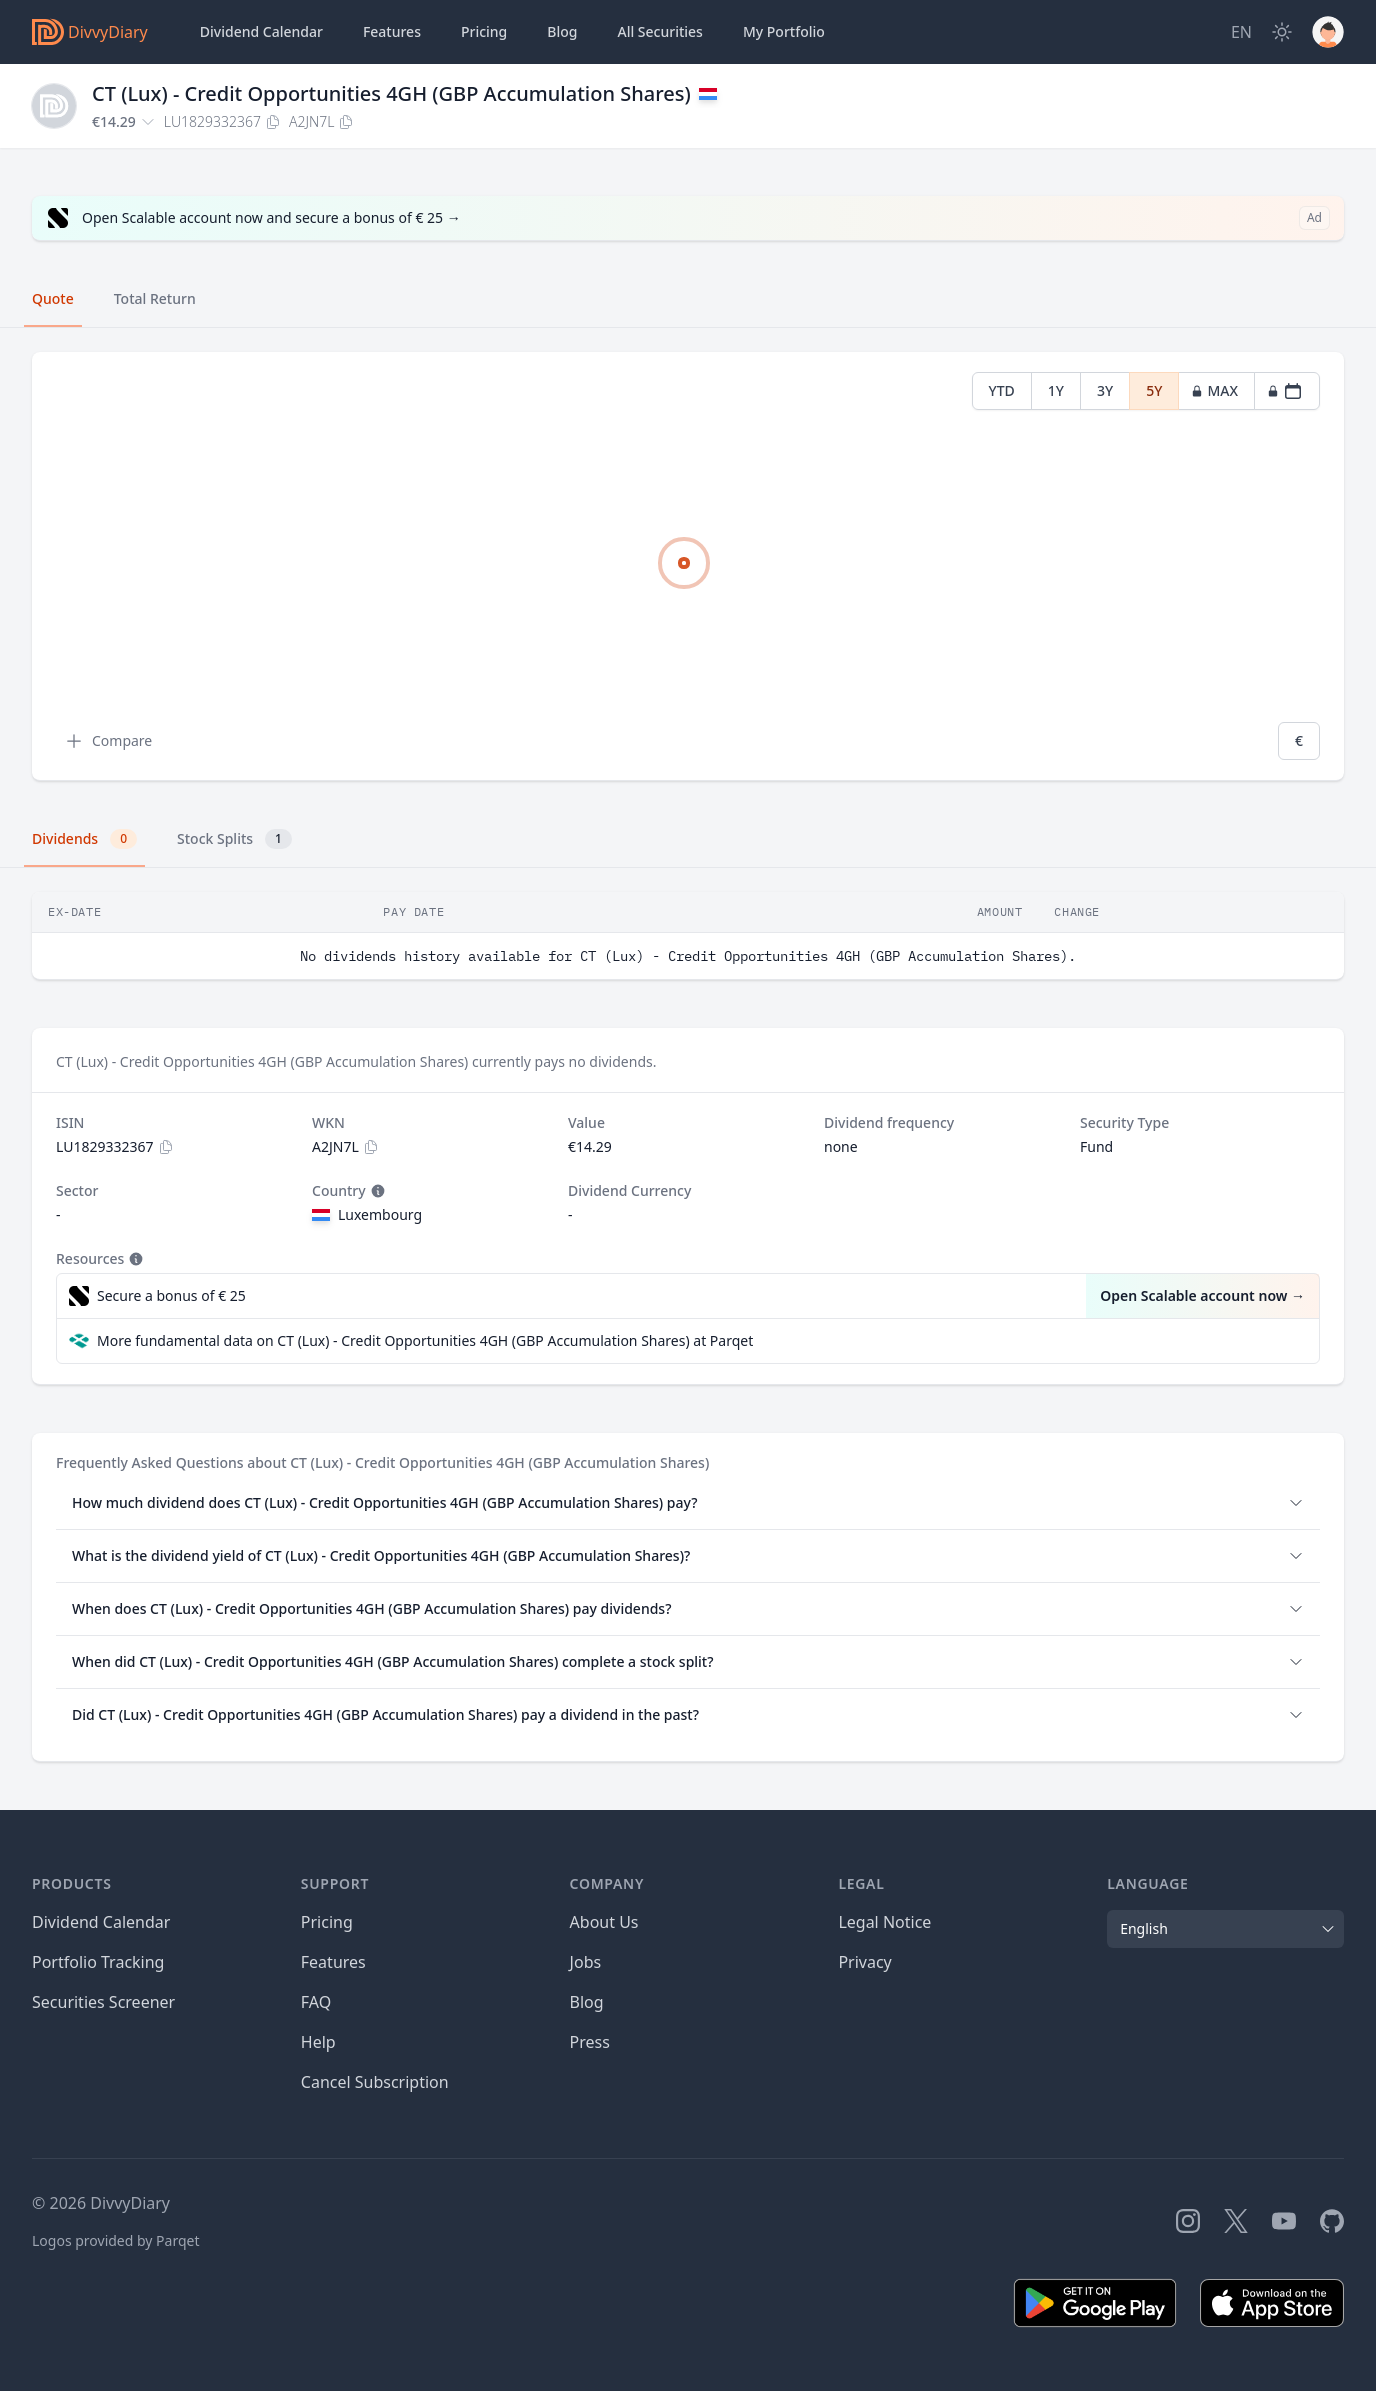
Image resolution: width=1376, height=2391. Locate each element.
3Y (1105, 390)
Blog (587, 2002)
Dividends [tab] (84, 839)
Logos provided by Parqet (116, 2240)
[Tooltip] (376, 1191)
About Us (604, 1922)
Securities (659, 32)
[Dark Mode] (1282, 32)
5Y (1154, 390)
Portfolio (784, 32)
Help (318, 2042)
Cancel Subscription (375, 2082)
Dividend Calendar (261, 31)
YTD (1002, 390)
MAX (1214, 390)
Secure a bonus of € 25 (171, 1295)
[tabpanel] (688, 566)
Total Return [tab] (155, 298)
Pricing (484, 31)
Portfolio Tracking (98, 1962)
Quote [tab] (53, 298)
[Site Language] (1241, 32)
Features (392, 31)
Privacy (864, 1962)
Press (590, 2042)
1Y (1056, 390)
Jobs (586, 1962)
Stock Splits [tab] (234, 839)
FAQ (316, 2002)
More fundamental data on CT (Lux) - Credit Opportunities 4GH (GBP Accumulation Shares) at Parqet (425, 1340)
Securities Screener (103, 2002)
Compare (108, 741)
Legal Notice (884, 1922)
